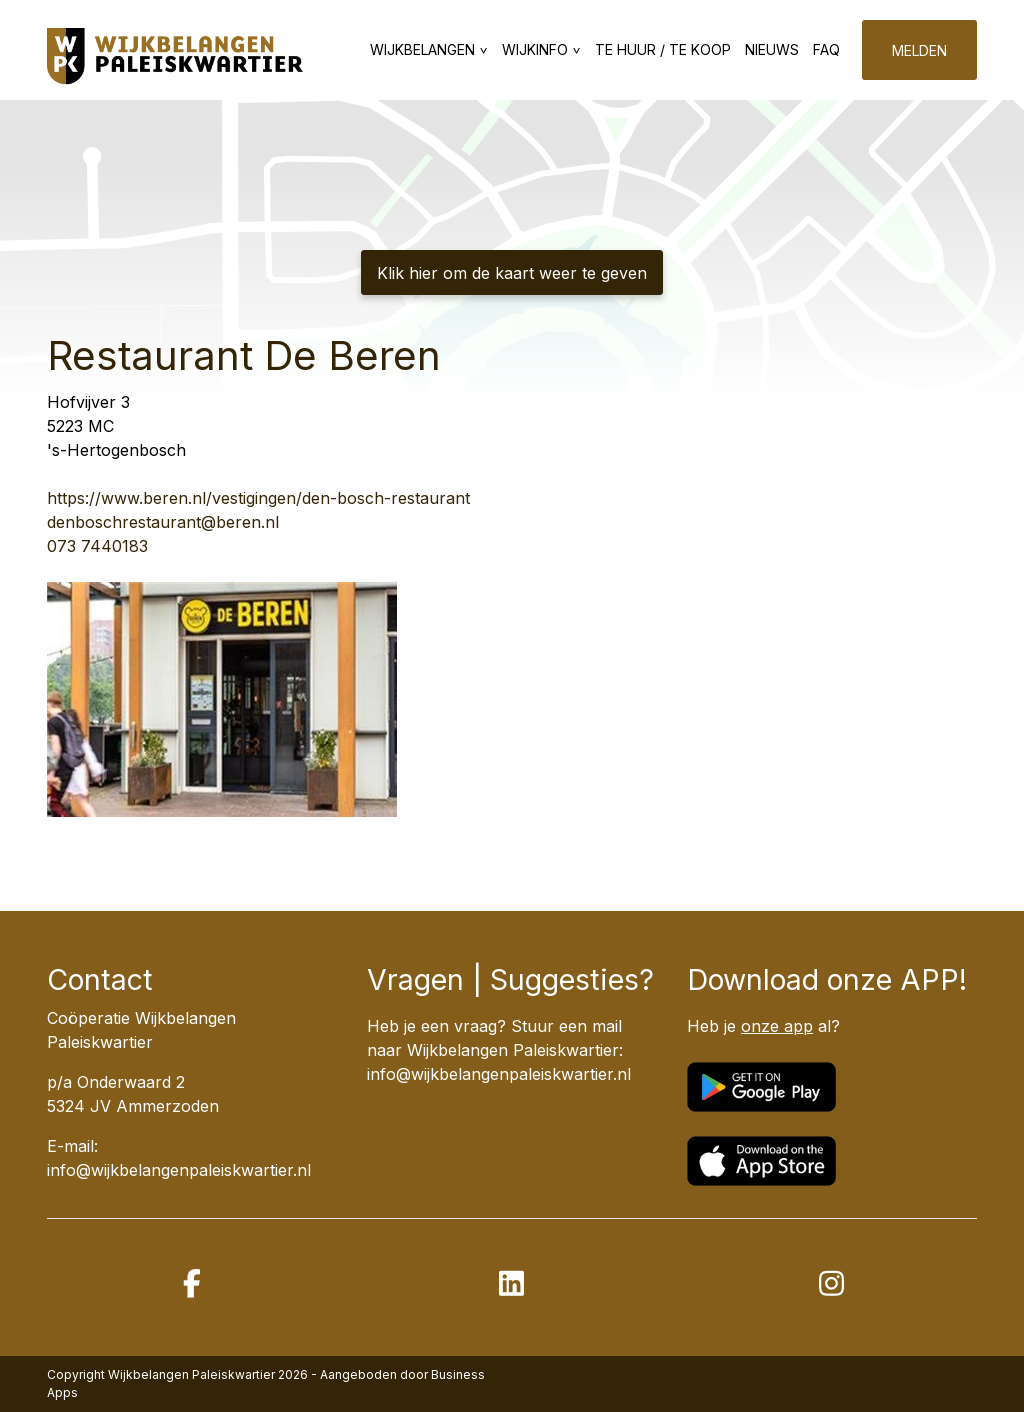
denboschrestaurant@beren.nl (163, 522)
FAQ (826, 49)
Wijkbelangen (422, 49)
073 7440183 (97, 546)
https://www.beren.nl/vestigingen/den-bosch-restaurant (258, 498)
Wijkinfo (535, 49)
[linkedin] (512, 1283)
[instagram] (832, 1283)
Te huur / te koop (663, 49)
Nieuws (772, 49)
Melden (919, 50)
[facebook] (192, 1283)
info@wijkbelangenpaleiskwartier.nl (499, 1074)
